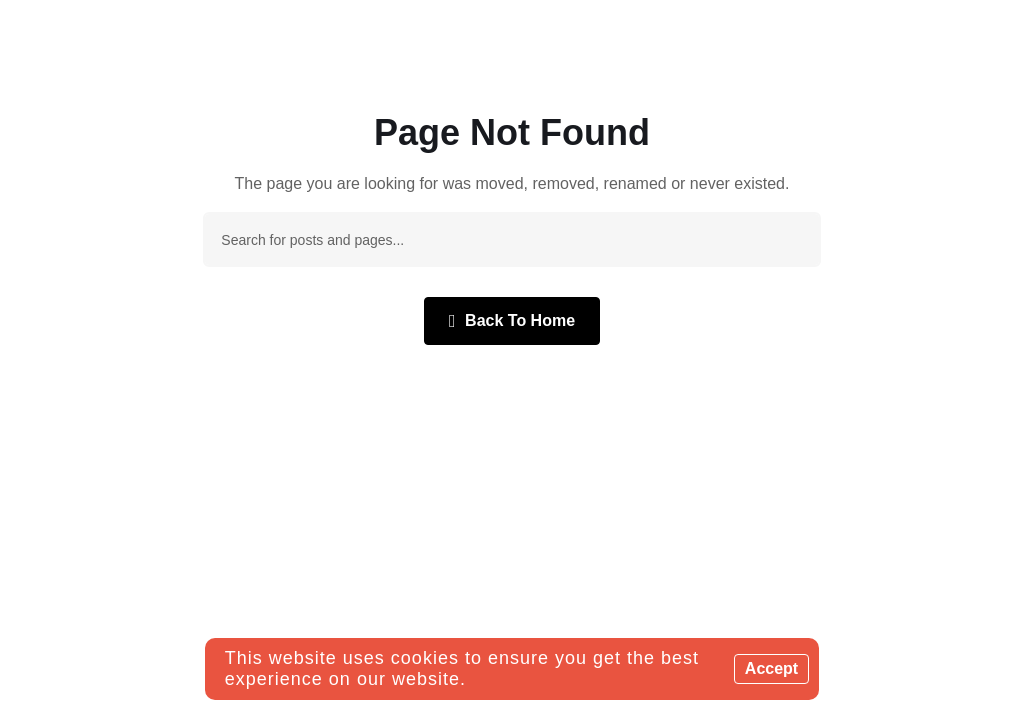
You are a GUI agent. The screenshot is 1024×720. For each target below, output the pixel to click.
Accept (771, 668)
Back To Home (512, 321)
